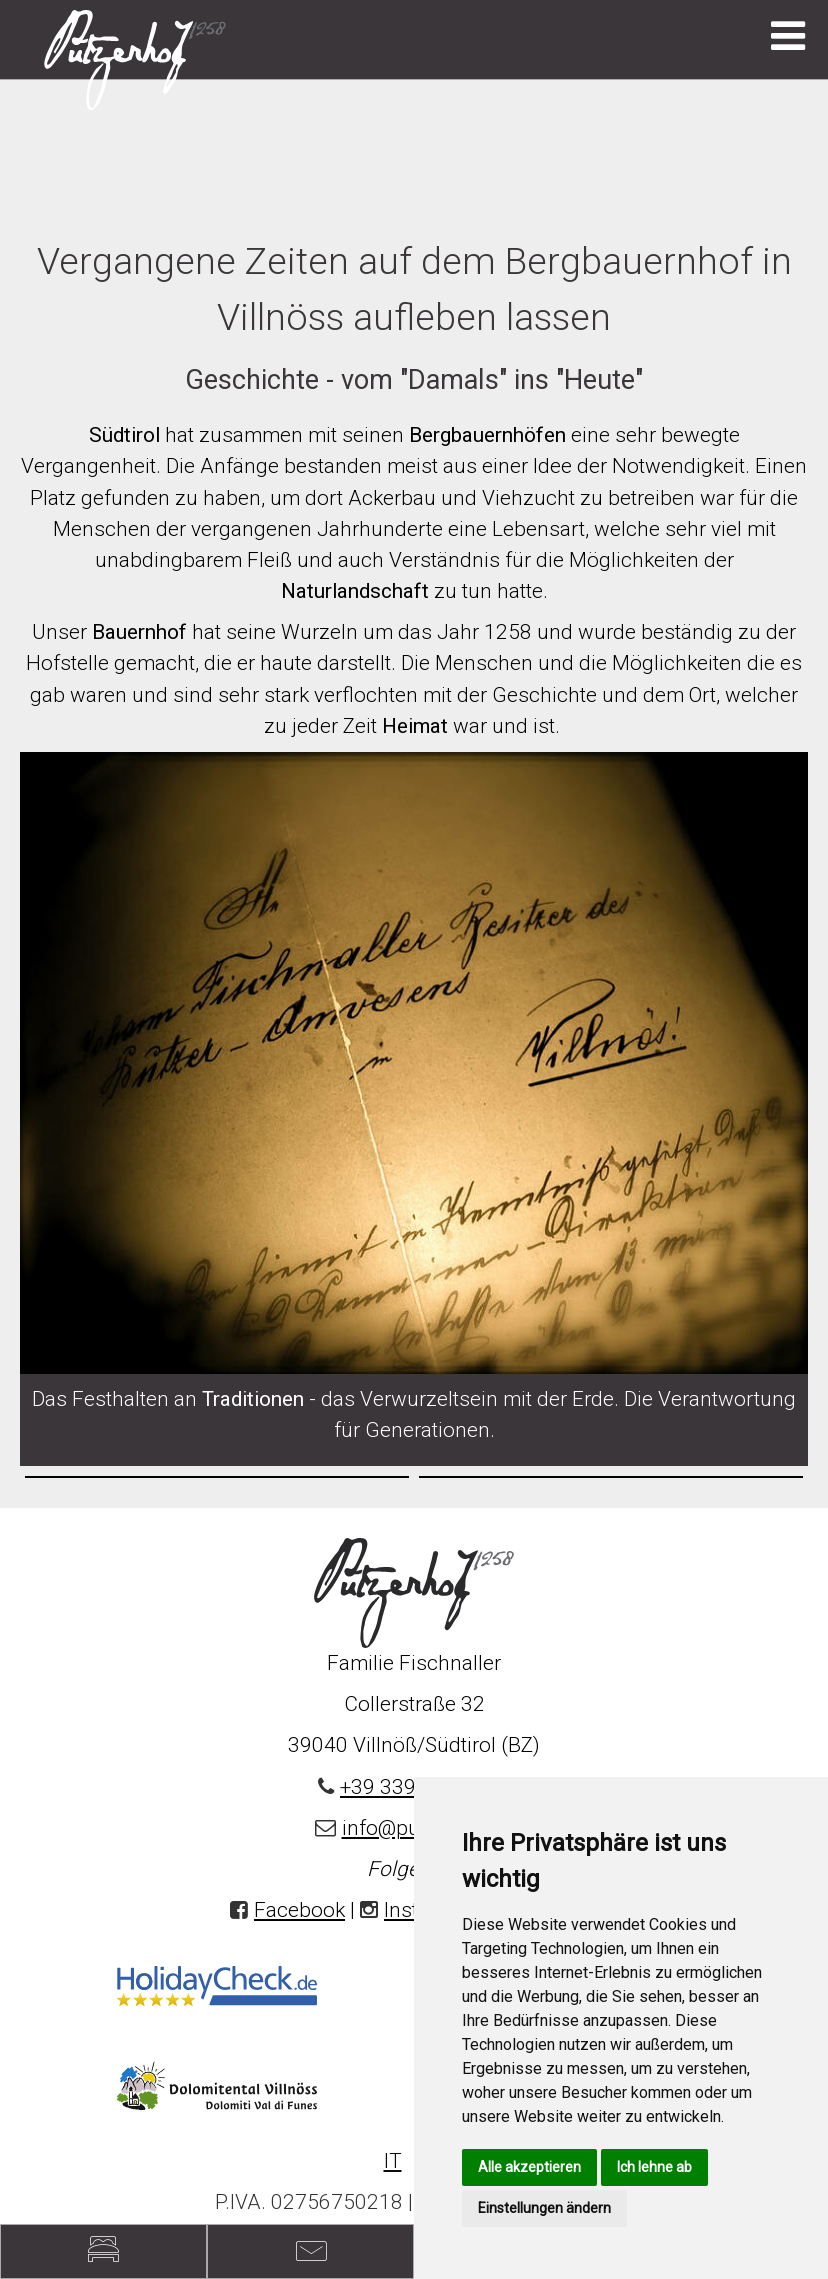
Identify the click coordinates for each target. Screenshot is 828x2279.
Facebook (299, 1910)
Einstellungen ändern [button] (544, 2208)
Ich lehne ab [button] (654, 2167)
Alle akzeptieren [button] (529, 2167)
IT (393, 2161)
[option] (217, 1477)
